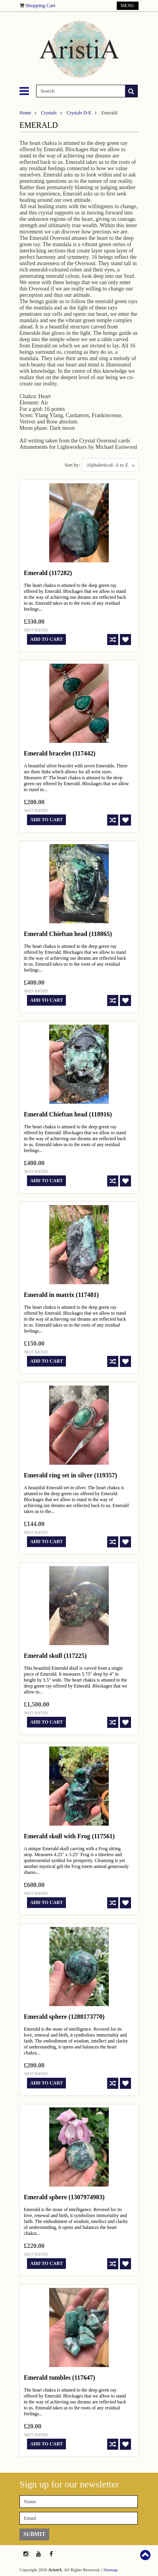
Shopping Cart (40, 5)
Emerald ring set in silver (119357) (70, 1475)
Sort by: (72, 465)
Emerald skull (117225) (55, 1655)
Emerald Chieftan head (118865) (68, 933)
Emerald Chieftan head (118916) (68, 1114)
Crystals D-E (79, 113)
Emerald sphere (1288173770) (64, 2016)
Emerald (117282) (48, 572)
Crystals (48, 113)
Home (25, 113)
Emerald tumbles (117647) (59, 2377)
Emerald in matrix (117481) (61, 1294)
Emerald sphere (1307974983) (64, 2197)
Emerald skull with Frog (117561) (69, 1836)
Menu (128, 5)
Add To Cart (46, 639)
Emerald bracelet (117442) (59, 753)
